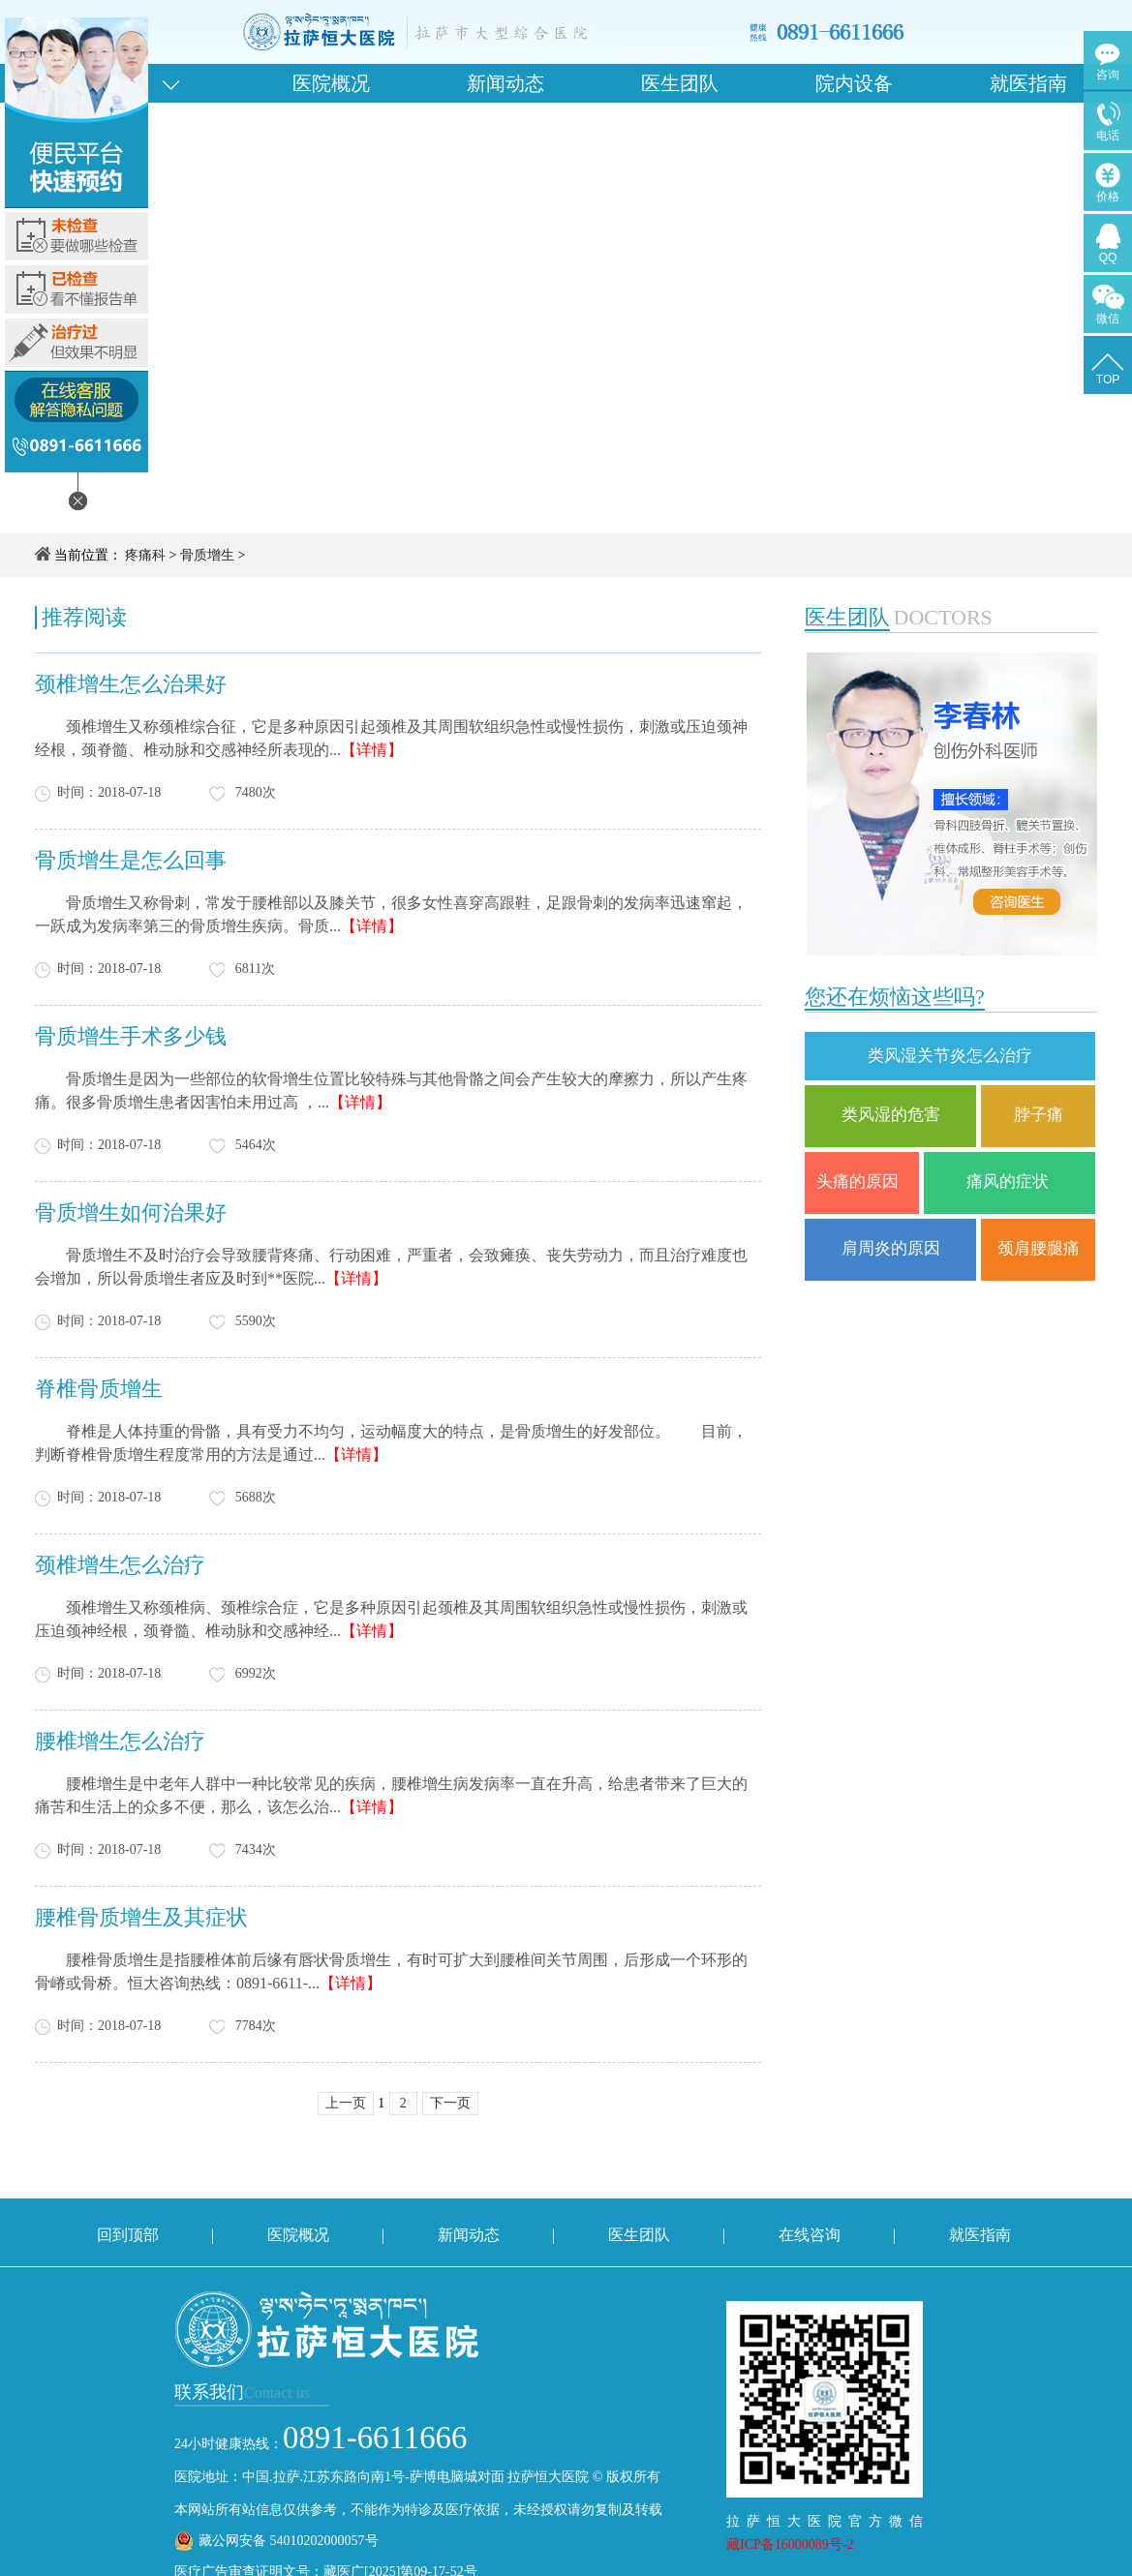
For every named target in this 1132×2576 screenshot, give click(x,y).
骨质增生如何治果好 (131, 1212)
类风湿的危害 (890, 1115)
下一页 (450, 2103)
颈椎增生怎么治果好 (131, 684)
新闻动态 (505, 83)
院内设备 (854, 83)
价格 (1107, 196)
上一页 (345, 2103)
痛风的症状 (1009, 1181)
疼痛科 (145, 555)
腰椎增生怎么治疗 (120, 1741)
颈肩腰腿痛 (1038, 1248)
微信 (1107, 318)
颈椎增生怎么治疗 (120, 1565)
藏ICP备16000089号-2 (789, 2544)
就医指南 (1028, 83)
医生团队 (680, 83)
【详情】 (372, 750)
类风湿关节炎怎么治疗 (950, 1055)
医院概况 (331, 83)
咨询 (1107, 74)
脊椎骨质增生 (99, 1389)
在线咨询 (810, 2235)
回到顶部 (128, 2235)
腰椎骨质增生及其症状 (141, 1917)
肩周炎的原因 (890, 1248)
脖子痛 (1038, 1115)
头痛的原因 (861, 1181)
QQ (1108, 257)
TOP (1107, 379)
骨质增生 (207, 555)
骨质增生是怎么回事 (131, 860)
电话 (1107, 135)
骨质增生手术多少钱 (131, 1036)
